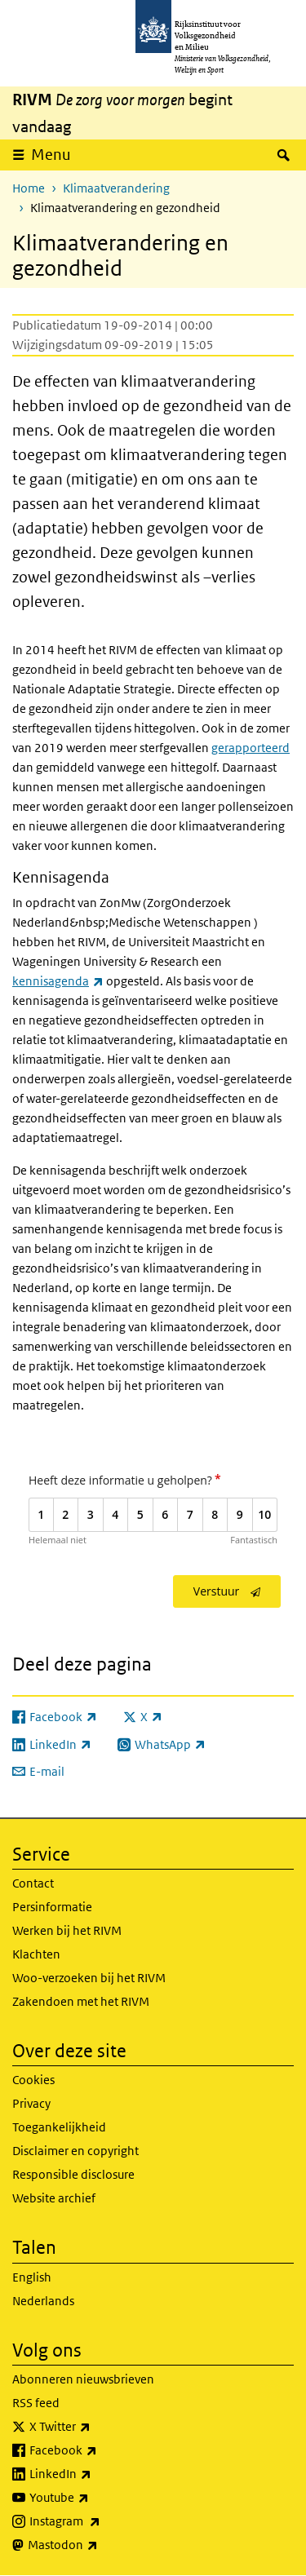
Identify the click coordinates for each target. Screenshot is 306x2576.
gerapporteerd (250, 747)
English (31, 2277)
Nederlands (43, 2300)
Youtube (95, 2497)
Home (28, 188)
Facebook (99, 2450)
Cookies (33, 2079)
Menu (51, 154)
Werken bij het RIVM (67, 1930)
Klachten (36, 1954)
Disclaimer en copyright (75, 2150)
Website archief (53, 2198)
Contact (33, 1883)
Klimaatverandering (116, 188)
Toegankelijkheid (59, 2127)
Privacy (31, 2103)
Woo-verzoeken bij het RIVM (89, 1977)
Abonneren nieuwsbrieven (83, 2379)
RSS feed (36, 2402)
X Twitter (95, 2427)
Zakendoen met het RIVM (80, 2001)
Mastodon (99, 2545)
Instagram (100, 2521)
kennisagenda (58, 981)
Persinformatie (52, 1906)
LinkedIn (96, 2474)
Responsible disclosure (73, 2174)
